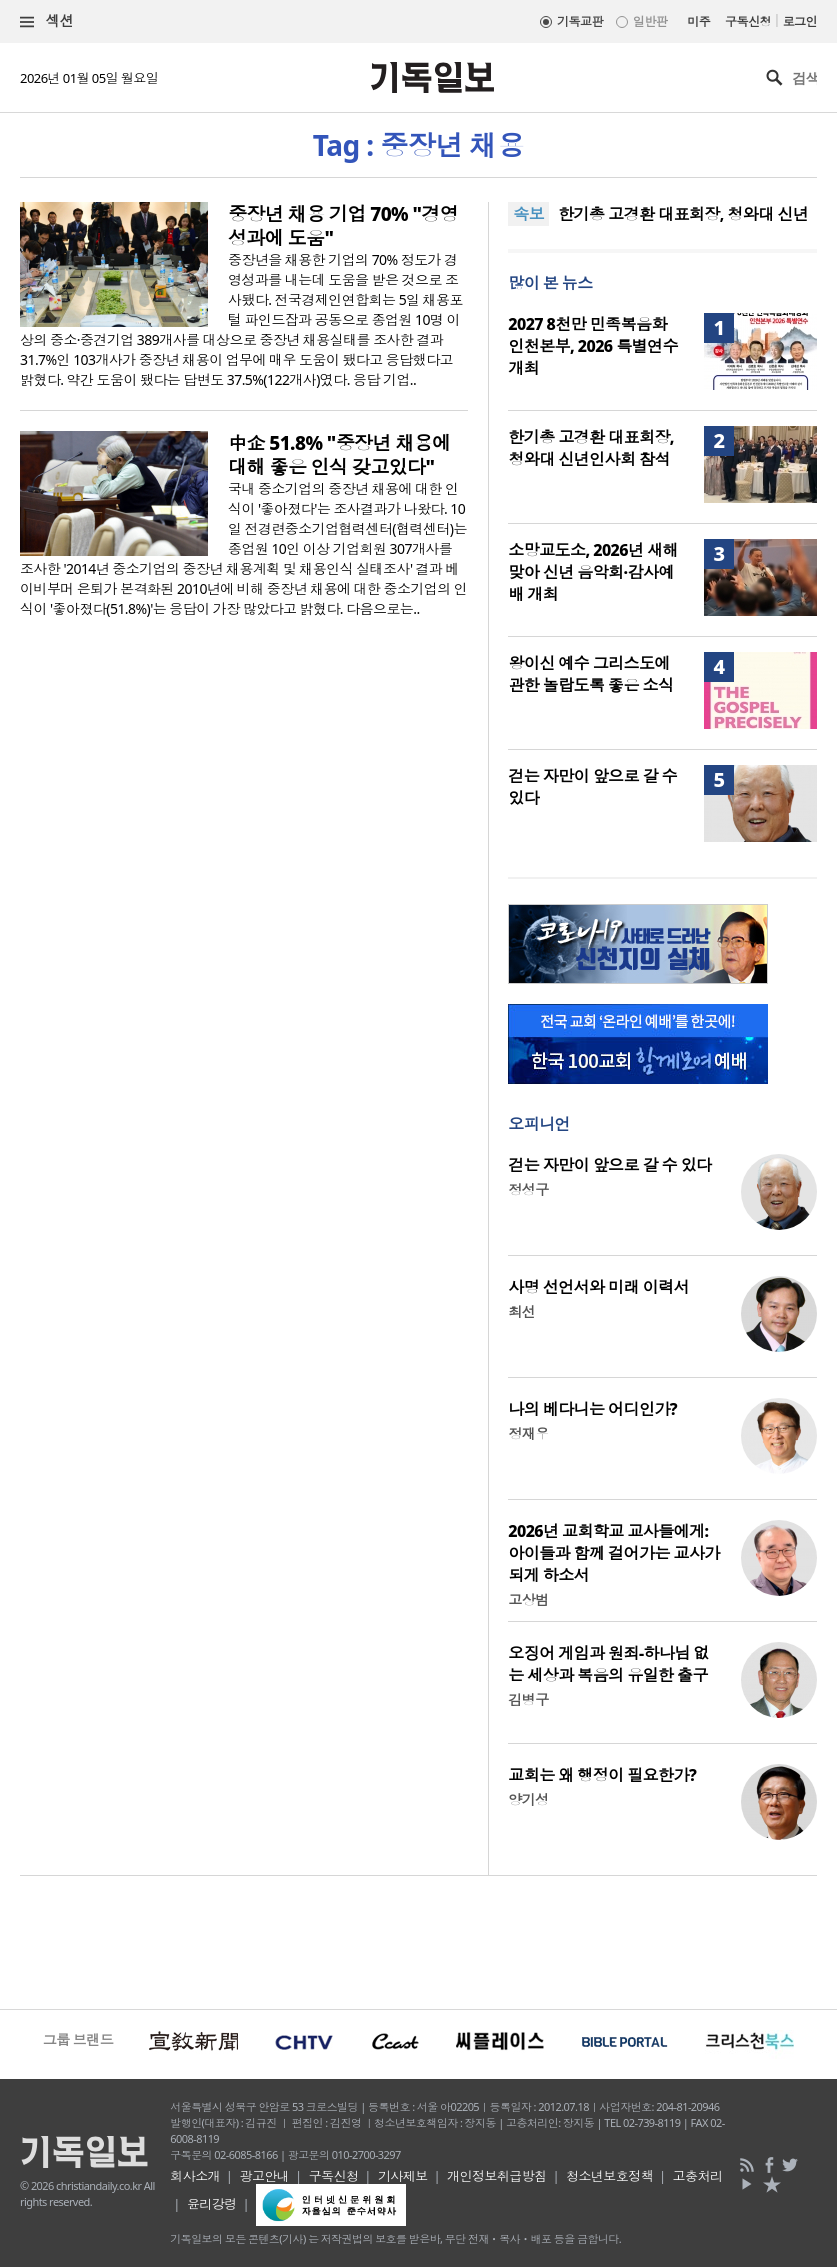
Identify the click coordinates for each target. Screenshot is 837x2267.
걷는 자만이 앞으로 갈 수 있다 (609, 1165)
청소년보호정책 (609, 2176)
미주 (698, 21)
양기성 (528, 1799)
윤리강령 (212, 2204)
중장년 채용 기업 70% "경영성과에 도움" (343, 226)
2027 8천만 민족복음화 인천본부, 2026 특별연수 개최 (593, 346)
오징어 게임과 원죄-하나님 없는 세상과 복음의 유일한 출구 (608, 1664)
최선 (521, 1311)
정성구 (528, 1189)
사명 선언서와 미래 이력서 (598, 1287)
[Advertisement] (418, 1940)
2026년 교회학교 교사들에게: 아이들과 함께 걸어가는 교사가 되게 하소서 (614, 1553)
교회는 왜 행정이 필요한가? (602, 1775)
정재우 (528, 1433)
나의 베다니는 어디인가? (592, 1409)
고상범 (528, 1599)
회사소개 (195, 2176)
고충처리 (698, 2176)
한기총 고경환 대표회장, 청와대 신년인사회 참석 (591, 448)
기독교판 (580, 21)
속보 (528, 214)
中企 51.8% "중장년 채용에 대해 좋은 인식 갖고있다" (339, 455)
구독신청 (748, 21)
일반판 (650, 21)
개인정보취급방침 (497, 2176)
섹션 (47, 21)
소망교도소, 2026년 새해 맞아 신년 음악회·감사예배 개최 (593, 572)
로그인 (800, 21)
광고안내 (264, 2176)
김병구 (528, 1699)
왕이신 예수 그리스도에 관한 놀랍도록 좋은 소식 (590, 674)
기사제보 (403, 2176)
